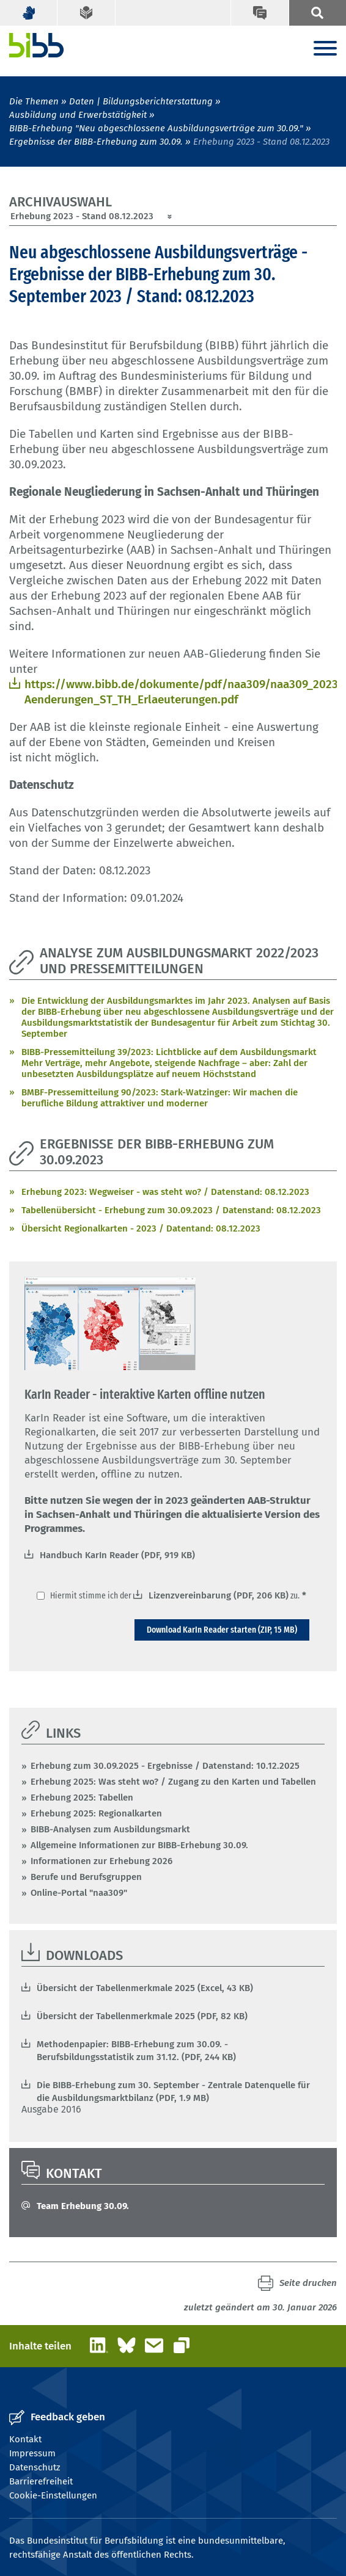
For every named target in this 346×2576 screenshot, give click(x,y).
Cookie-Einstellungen (53, 2495)
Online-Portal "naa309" (79, 1892)
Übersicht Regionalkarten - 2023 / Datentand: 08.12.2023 (140, 1228)
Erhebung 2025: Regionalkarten (96, 1813)
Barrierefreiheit (41, 2481)
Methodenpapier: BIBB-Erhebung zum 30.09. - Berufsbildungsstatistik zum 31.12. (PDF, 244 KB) (136, 2051)
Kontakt (25, 2439)
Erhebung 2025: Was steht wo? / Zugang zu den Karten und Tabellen (173, 1781)
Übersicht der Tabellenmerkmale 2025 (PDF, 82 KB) (142, 2016)
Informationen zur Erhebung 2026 (101, 1861)
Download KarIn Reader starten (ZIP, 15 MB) (222, 1629)
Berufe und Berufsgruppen (86, 1876)
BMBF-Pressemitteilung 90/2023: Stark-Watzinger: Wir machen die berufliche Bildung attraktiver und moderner (159, 1098)
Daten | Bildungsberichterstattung (141, 101)
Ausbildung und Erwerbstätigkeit (78, 114)
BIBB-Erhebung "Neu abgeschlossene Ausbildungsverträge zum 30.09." (156, 128)
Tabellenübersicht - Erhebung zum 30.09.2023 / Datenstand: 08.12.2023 (171, 1210)
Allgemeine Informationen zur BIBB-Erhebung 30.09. (139, 1845)
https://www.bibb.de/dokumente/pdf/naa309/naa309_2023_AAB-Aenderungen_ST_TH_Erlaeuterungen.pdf (180, 691)
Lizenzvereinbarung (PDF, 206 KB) (219, 1595)
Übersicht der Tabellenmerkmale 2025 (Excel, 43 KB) (145, 1988)
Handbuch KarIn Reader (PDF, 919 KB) (117, 1555)
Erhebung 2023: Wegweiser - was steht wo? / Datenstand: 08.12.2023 (165, 1191)
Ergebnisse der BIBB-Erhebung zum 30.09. (96, 141)
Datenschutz (35, 2467)
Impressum (32, 2453)
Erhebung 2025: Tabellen (82, 1797)
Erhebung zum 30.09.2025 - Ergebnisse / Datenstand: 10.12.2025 (165, 1765)
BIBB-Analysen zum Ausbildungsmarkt (110, 1829)
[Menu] (325, 49)
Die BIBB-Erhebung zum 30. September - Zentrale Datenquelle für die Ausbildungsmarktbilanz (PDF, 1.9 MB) (173, 2091)
